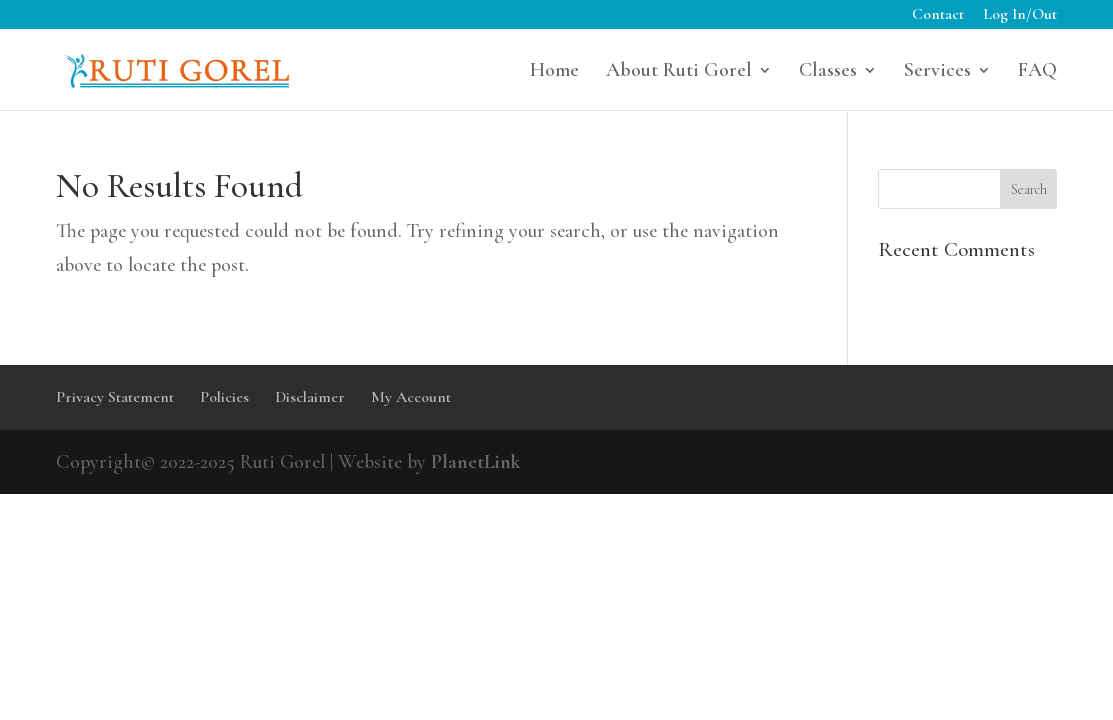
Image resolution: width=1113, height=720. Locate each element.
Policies (224, 397)
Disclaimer (310, 397)
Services (937, 72)
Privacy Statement (115, 397)
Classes (828, 72)
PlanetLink (476, 462)
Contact (938, 15)
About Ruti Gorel (679, 72)
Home (554, 72)
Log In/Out (1020, 15)
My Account (411, 397)
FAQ (1037, 72)
